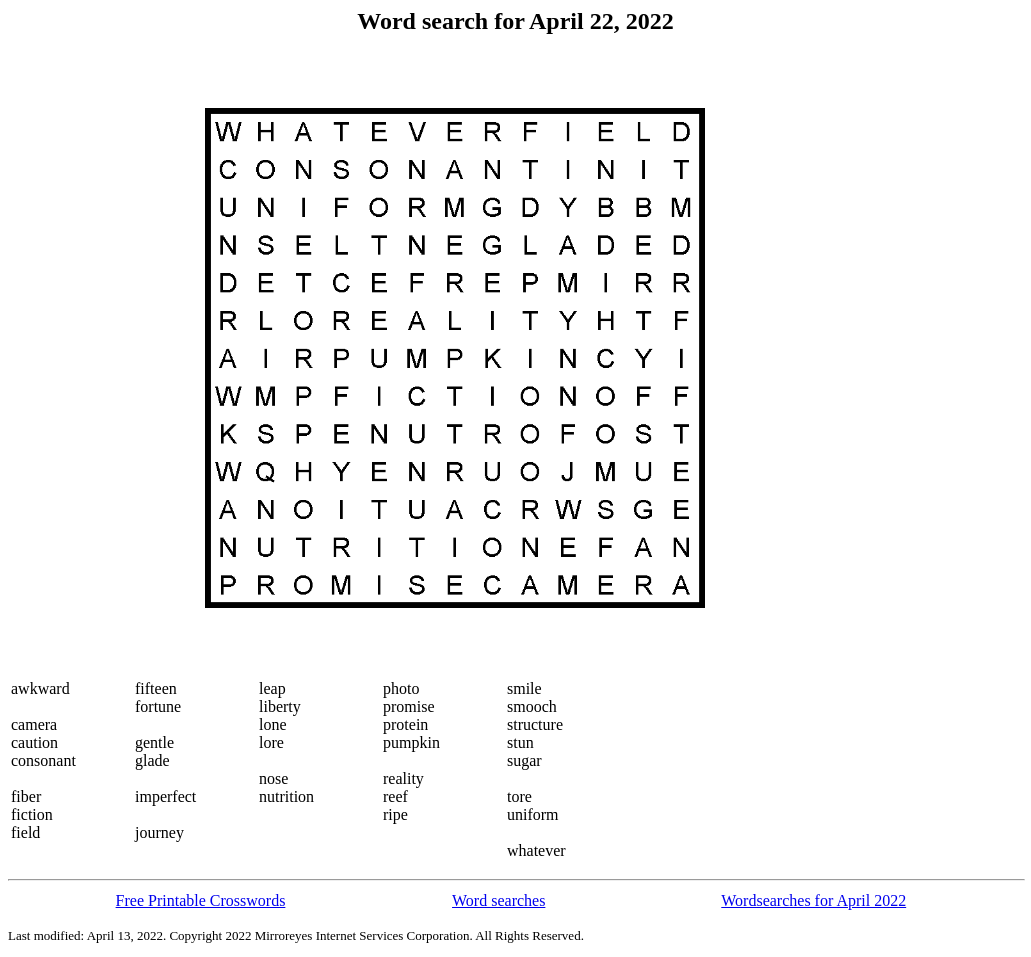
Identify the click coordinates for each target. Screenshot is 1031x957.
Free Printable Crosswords (201, 900)
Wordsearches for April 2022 (813, 900)
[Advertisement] (91, 358)
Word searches (498, 900)
